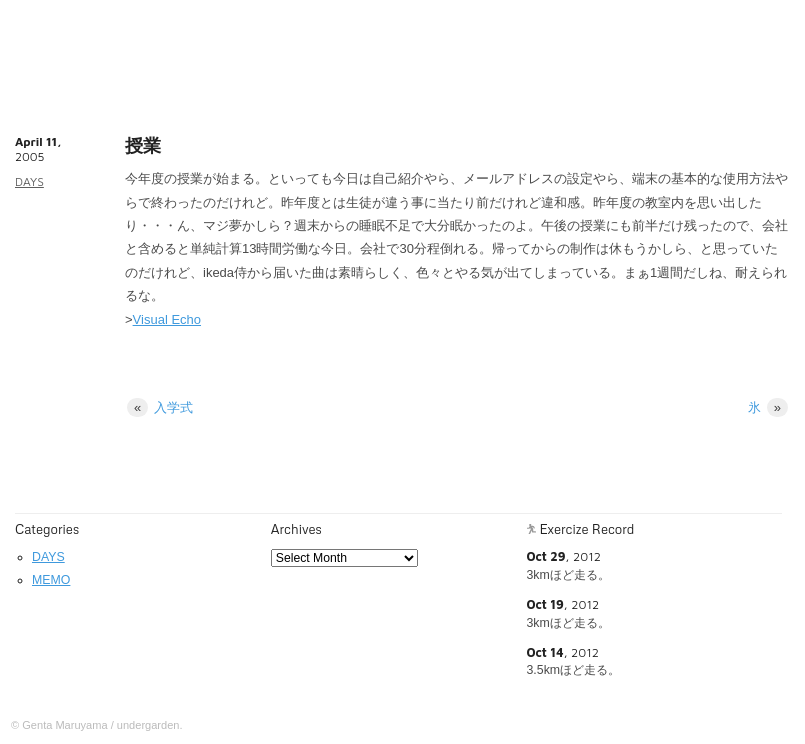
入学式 (160, 407)
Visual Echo (167, 319)
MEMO (51, 580)
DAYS (29, 181)
